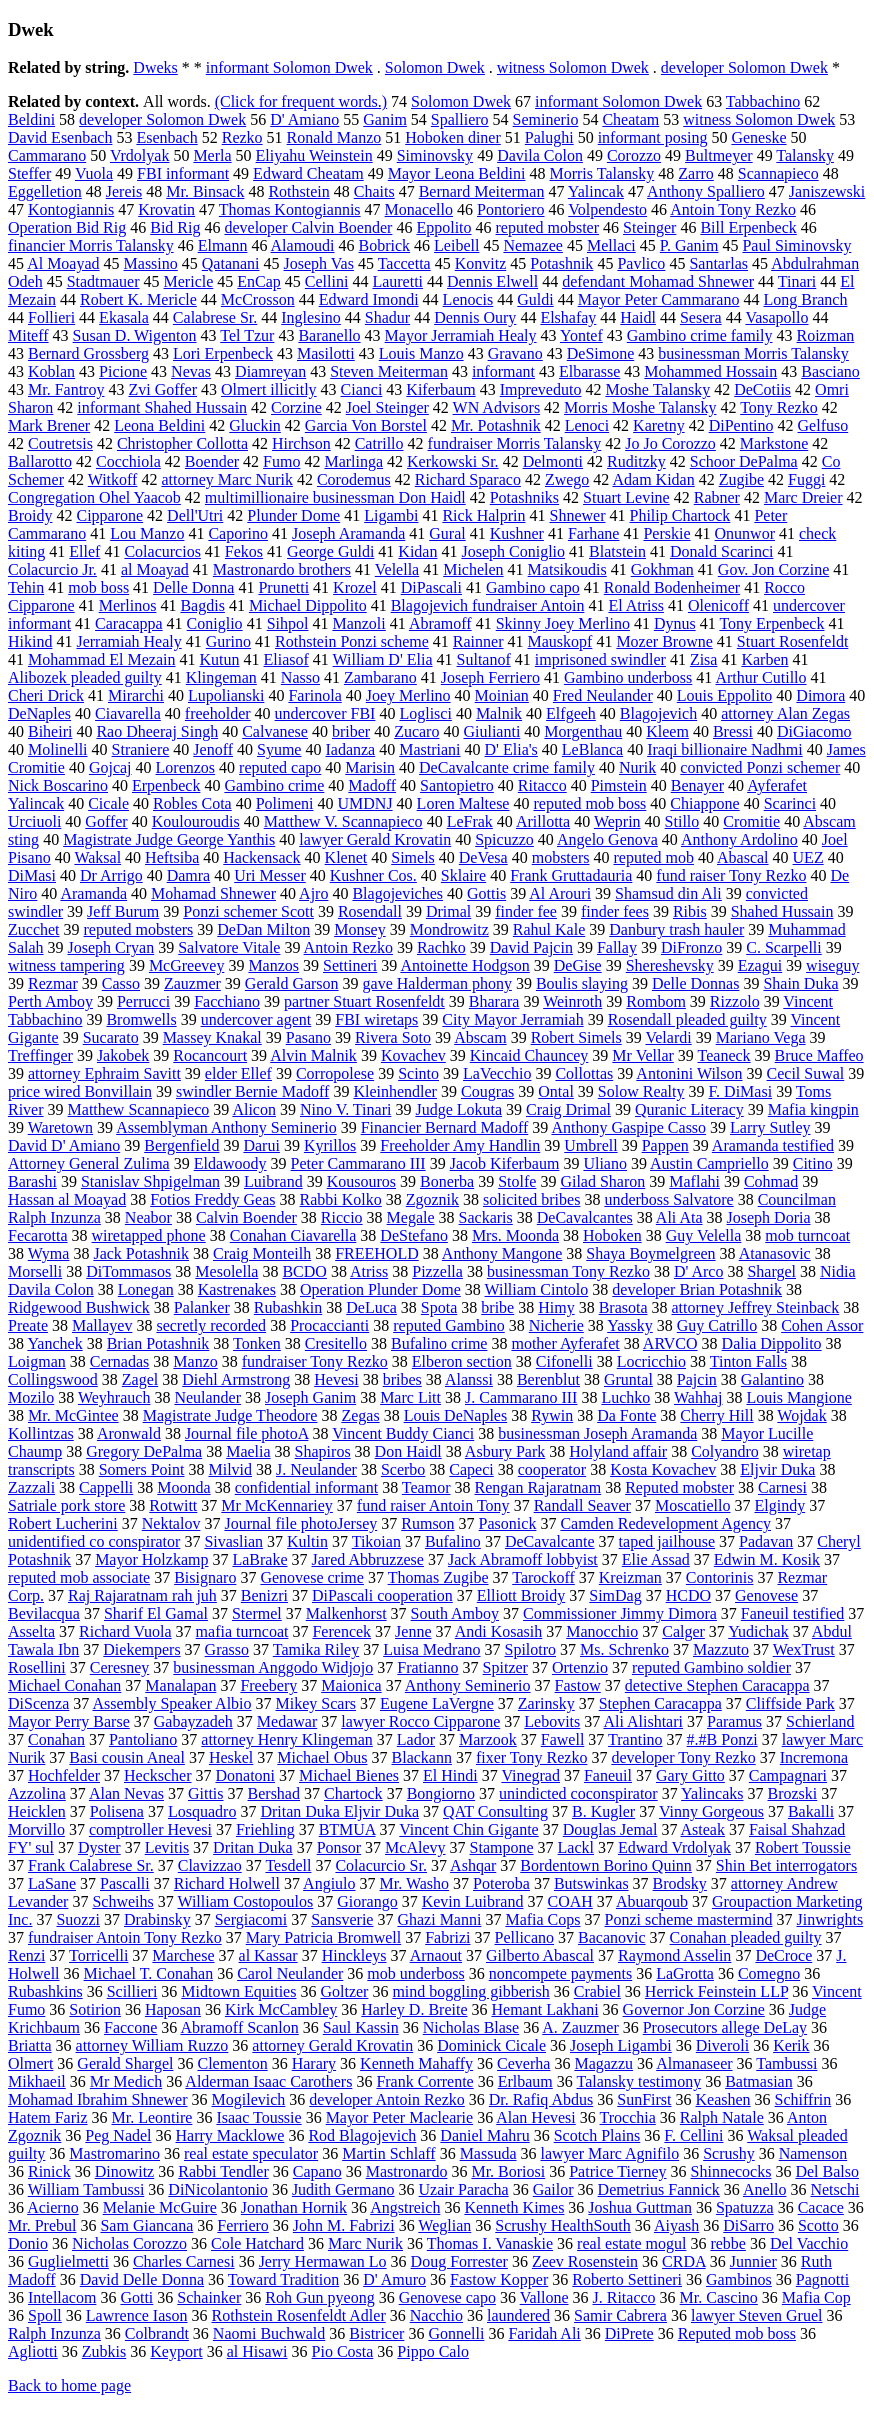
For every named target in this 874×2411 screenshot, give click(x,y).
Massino (151, 263)
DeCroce (783, 1955)
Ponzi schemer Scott (248, 911)
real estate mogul (631, 2243)
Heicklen (37, 1811)
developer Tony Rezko (683, 1757)
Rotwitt (173, 1505)
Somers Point (142, 1469)
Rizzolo (735, 1001)
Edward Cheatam (308, 173)
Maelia (248, 1451)
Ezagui (760, 965)
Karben (764, 659)
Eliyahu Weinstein (314, 155)
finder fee (526, 911)
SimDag (615, 1595)
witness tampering (66, 965)
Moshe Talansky (657, 389)
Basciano (830, 371)
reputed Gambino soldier (711, 1667)
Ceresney (120, 1667)
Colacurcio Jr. (52, 569)
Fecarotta (38, 1235)
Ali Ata (679, 1217)
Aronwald (129, 1433)
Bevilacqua (44, 1613)
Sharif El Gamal (156, 1613)
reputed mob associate (79, 1577)
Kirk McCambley (281, 2009)
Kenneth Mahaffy (416, 2063)
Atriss (369, 1271)
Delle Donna (193, 587)
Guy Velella (704, 1235)
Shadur (387, 317)
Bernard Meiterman (482, 191)
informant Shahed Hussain (162, 407)
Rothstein (298, 191)
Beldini (31, 119)
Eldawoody (230, 1163)
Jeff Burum (123, 911)
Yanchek (54, 1343)
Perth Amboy (50, 1001)
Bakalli (811, 1811)
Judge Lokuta (458, 1109)
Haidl (638, 317)
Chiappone (704, 803)
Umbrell (590, 1145)
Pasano (308, 1037)
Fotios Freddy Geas (212, 1199)
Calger (683, 1631)
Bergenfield (181, 1145)
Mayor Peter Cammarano (659, 299)
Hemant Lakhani (545, 2009)
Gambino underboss (628, 677)
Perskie (666, 533)
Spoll (45, 2315)
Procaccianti (329, 1325)
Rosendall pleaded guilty (687, 1019)
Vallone (544, 2297)
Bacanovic (612, 1937)
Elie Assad (656, 1559)
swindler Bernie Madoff (252, 1091)
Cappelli (106, 1487)
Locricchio (651, 1361)
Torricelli (98, 1955)
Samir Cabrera (620, 2315)
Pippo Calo (433, 2351)
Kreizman (630, 1577)
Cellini (327, 281)
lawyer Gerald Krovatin (375, 839)
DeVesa (483, 857)
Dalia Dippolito (772, 1343)
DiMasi (32, 875)
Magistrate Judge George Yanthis (169, 839)
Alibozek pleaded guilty (85, 677)
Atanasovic (775, 1253)
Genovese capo (447, 2297)
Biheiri (50, 731)
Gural (447, 533)
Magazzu (603, 2063)
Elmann (223, 245)
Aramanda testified (773, 1145)
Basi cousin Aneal (127, 1757)
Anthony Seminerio (468, 1685)
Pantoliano (143, 1739)
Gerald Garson (292, 983)
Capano (317, 2171)
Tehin (26, 587)
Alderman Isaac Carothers (268, 2081)
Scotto (818, 2225)
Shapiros (323, 1451)
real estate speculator (251, 2153)
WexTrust (804, 1649)
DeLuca (371, 1307)
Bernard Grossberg (88, 353)
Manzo (195, 1361)
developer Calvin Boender (308, 227)
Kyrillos (330, 1145)
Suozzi (78, 1919)
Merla (212, 155)
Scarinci (790, 803)
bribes (402, 1379)
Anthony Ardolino (739, 839)
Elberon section (462, 1361)
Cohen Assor (822, 1325)
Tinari (797, 281)
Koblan (51, 371)
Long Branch (805, 299)
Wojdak (801, 1415)
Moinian (502, 695)
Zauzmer (192, 983)
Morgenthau (583, 731)
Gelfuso (823, 425)
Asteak (703, 1829)
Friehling (265, 1829)
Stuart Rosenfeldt (793, 641)
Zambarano (380, 677)
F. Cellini (693, 2135)
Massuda (488, 2153)
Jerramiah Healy (128, 641)
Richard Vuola (125, 1631)
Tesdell (288, 1865)
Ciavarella (128, 713)
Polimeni (285, 803)
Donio (28, 2243)
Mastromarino (114, 2153)
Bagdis (202, 605)
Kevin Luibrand (473, 1901)
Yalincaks (712, 1793)
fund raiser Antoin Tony (433, 1505)
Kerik (791, 2045)
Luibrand (273, 1181)
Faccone (130, 2027)
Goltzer (344, 1991)
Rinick (49, 2171)
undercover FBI (325, 713)
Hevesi (336, 1379)
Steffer (29, 173)
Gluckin (255, 425)
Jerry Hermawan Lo (323, 2261)
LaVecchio (497, 1073)
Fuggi (806, 479)
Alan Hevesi (536, 2117)
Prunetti (283, 587)
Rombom (656, 1001)
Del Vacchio (809, 2243)
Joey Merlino (408, 695)
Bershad (274, 1793)
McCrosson (258, 299)
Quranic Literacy (689, 1109)
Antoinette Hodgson (464, 965)
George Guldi (330, 551)
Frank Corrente (424, 2081)
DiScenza (38, 1703)
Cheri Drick (46, 695)
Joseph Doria (769, 1217)
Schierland (820, 1721)
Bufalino (453, 1541)
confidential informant (307, 1487)
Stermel (257, 1613)
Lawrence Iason (137, 2315)
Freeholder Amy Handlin (460, 1145)
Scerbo (403, 1469)
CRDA (684, 2261)
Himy (556, 1307)
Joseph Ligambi (621, 2045)
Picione (123, 371)
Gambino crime (274, 785)
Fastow (578, 1685)
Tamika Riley (316, 1649)
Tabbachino (763, 101)
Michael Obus (322, 1757)
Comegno (769, 1973)
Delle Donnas (696, 983)
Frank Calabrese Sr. (91, 1865)
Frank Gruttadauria (571, 875)
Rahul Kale (549, 929)
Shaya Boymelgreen (650, 1253)
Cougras (487, 1091)
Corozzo (634, 155)
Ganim (385, 119)
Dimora (820, 695)
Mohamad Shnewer (213, 893)
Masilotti (326, 353)
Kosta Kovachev (663, 1469)
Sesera (701, 317)
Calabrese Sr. (215, 317)
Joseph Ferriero (490, 677)
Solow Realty (641, 1091)
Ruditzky (636, 461)
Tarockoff (543, 1577)
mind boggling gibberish (470, 1991)
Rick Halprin (483, 515)
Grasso (227, 1649)
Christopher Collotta (182, 443)
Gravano (515, 353)
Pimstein (619, 785)
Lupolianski (226, 695)
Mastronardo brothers (282, 569)
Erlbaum (525, 2081)
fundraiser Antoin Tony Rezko (125, 1937)
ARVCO (670, 1343)
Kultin (307, 1541)
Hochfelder (64, 1775)
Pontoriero (511, 209)
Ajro (313, 893)
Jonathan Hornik (294, 2207)
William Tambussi (86, 2189)
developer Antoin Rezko (387, 2099)
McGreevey (187, 965)
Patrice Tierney (617, 2171)
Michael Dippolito (308, 605)
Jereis (124, 191)
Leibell (456, 245)
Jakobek (123, 1055)
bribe (497, 1307)
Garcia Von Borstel (366, 425)
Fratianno (427, 1667)
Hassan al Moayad (67, 1199)
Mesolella (226, 1271)
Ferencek (341, 1631)
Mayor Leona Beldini (457, 173)
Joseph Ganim (310, 1397)
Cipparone (109, 515)
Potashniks (524, 497)
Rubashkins (45, 1991)
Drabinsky (157, 1919)
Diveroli (722, 2045)
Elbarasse (589, 371)
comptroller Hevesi (150, 1829)
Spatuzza (745, 2207)
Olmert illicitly (269, 389)
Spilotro (531, 1649)
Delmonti (553, 461)
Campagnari (788, 1775)
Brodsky (680, 1883)
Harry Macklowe (230, 2135)
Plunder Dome (293, 515)
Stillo (682, 821)
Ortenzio (580, 1667)
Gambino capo (533, 587)
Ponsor (339, 1847)
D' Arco (699, 1271)
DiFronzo (691, 947)
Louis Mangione (798, 1397)
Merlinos (128, 605)
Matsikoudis (567, 569)
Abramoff (440, 623)
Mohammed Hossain (710, 371)
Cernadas (120, 1361)
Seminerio (546, 119)
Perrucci (143, 1001)
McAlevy (415, 1847)
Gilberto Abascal (540, 1955)
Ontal (556, 1091)
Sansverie (342, 1919)
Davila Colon (540, 155)
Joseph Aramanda (348, 533)
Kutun (220, 659)
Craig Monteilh (262, 1253)
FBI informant (183, 173)
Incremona (814, 1757)
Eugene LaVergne (437, 1703)
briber (351, 731)
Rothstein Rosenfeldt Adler (299, 2315)
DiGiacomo (814, 731)
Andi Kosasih (499, 1631)
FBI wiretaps (376, 1019)
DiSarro (748, 2225)
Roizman (826, 335)
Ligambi (391, 515)
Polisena (117, 1811)
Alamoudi (303, 245)
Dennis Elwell (492, 281)
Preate (28, 1325)
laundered (518, 2315)
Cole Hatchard (257, 2243)
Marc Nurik (365, 2243)
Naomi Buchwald (269, 2333)
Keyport (176, 2351)
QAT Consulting (495, 1811)
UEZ (808, 857)
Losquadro (202, 1811)
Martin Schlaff (388, 2153)
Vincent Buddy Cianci (403, 1433)
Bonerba (447, 1181)
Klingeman (221, 677)
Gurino (228, 641)
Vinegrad (530, 1775)
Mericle (189, 281)
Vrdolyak (139, 155)
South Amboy (455, 1613)
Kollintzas (41, 1433)
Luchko (625, 1397)
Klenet (346, 857)
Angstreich (405, 2207)
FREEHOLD (377, 1253)
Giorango (367, 1901)
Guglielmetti (68, 2261)
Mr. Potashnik (496, 425)
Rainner (478, 641)
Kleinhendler (395, 1091)
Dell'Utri (195, 515)
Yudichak (758, 1631)
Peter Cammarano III (358, 1163)
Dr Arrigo (111, 875)
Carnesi (782, 1487)
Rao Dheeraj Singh (157, 731)
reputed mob (653, 857)
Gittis (206, 1793)
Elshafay (568, 317)
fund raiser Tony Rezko (731, 875)
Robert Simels (576, 1037)
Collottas (584, 1073)
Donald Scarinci (722, 551)
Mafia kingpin (813, 1109)
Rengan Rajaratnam (538, 1487)
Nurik (637, 767)
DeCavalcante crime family (507, 767)
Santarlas (718, 263)
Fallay (617, 947)
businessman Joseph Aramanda (597, 1433)
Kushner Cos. (373, 875)
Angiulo (329, 1883)
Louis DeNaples (456, 1415)
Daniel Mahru (484, 2135)
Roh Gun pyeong (319, 2297)
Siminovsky (435, 155)
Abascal (743, 857)
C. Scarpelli (784, 947)
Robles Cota (192, 803)
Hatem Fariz (48, 2117)
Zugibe (741, 479)
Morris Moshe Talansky (640, 407)
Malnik (499, 713)
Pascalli (125, 1883)
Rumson (427, 1523)
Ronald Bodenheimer (672, 587)
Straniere (141, 749)
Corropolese (335, 1073)
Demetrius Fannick (659, 2189)
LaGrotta (685, 1973)
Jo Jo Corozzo (670, 443)
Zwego (567, 479)
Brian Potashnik (158, 1343)
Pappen (665, 1145)
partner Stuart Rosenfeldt (364, 1001)
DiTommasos (128, 1271)
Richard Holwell (227, 1883)
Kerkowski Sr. (453, 461)
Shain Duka (800, 983)
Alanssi (469, 1379)
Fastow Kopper (499, 2279)
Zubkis (104, 2351)
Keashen (723, 2099)
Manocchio (602, 1631)
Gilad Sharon (602, 1181)
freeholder (218, 713)
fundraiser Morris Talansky (515, 443)
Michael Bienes (349, 1775)
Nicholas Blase (471, 2027)
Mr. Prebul (42, 2225)
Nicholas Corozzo (129, 2243)
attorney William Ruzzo (152, 2045)
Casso (121, 983)
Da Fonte (626, 1415)
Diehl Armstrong (236, 1379)
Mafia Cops (542, 1919)
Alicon (254, 1109)
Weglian (444, 2225)
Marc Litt (410, 1397)
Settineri (350, 965)
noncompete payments (561, 1973)
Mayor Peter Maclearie (399, 2117)
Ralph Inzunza (54, 2333)
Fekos (244, 551)
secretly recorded (211, 1325)
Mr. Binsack (205, 191)
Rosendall (370, 911)
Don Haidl (408, 1451)
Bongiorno (441, 1793)
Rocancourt (210, 1055)
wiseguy (832, 965)
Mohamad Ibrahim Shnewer (98, 2099)
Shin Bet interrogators (786, 1865)
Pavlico (641, 263)
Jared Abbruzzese (368, 1559)
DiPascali (431, 587)
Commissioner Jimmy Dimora (620, 1613)
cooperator (552, 1469)
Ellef (84, 551)
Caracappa (129, 623)
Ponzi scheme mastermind (689, 1919)
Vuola (94, 173)
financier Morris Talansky (91, 245)
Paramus (734, 1721)
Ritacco (542, 785)
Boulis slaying (582, 983)
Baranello (329, 335)
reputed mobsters (139, 929)
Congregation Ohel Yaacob (94, 497)
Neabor (148, 1217)
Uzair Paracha (464, 2189)
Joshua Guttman (640, 2207)
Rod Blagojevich (362, 2135)
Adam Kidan (653, 479)
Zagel (140, 1379)
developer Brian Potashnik (697, 1289)
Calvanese (275, 731)
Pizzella (437, 1271)
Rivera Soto (393, 1037)
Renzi (26, 1955)
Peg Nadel (118, 2135)
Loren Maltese (463, 803)
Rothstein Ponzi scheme (352, 641)
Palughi (549, 137)
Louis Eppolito (725, 695)
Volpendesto (607, 209)
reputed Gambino (449, 1325)
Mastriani (429, 749)
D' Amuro (394, 2279)
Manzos (273, 965)
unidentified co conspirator (94, 1541)
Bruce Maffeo (819, 1055)
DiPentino (741, 425)
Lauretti (397, 281)
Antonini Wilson (689, 1073)
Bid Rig (175, 227)
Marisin (370, 767)
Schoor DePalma (744, 461)
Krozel (355, 587)
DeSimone (601, 353)
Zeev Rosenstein (585, 2261)
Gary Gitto (690, 1775)
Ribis (690, 911)
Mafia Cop (816, 2297)
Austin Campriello (709, 1163)
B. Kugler (603, 1811)
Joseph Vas (319, 263)
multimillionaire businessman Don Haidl (335, 497)
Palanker (202, 1307)
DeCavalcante (550, 1541)
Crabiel (597, 1991)
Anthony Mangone (502, 1253)
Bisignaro (205, 1577)
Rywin (552, 1415)
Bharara (494, 1001)
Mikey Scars (316, 1703)
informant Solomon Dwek (289, 67)
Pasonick (508, 1523)
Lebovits (552, 1721)
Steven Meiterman (389, 371)
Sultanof (484, 659)
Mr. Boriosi (508, 2171)
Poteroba (501, 1883)
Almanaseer (694, 2063)
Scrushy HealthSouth (563, 2225)
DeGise (578, 965)
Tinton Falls (748, 1361)
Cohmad (771, 1181)
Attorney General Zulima (89, 1163)
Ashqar (473, 1865)
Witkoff (113, 479)
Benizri (264, 1595)
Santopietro (457, 785)
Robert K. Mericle (138, 299)
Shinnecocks (731, 2171)
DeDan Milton (263, 929)
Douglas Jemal (610, 1829)
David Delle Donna (142, 2279)
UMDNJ (364, 803)
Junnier (753, 2261)
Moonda (183, 1487)
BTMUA (347, 1829)
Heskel (231, 1757)
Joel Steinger (387, 407)
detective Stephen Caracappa (717, 1685)
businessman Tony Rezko (568, 1271)
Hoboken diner (453, 137)
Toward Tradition (283, 2279)
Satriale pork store (66, 1505)
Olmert (30, 2063)
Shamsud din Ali (668, 893)
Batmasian (759, 2081)
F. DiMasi (741, 1091)
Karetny (659, 425)
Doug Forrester (459, 2261)
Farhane (594, 533)
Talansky (805, 155)
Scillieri (132, 1991)
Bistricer (376, 2333)
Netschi (834, 2189)
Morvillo (36, 1829)
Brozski (792, 1793)
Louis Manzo (421, 353)
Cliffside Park (790, 1703)
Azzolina (37, 1793)
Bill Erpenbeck (748, 227)
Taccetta (404, 263)
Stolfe (517, 1181)
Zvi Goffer (162, 389)
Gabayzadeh (193, 1721)
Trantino (635, 1739)
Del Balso (827, 2171)
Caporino (238, 533)
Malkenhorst (346, 1613)
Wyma (49, 1253)
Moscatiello (693, 1505)
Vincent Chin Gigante (468, 1829)
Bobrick (385, 245)
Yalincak (596, 191)
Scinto (418, 1073)
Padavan (766, 1541)
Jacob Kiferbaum (505, 1163)
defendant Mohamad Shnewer (658, 281)
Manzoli (358, 623)
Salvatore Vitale (229, 947)
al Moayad (155, 569)
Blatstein (617, 551)
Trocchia (628, 2117)
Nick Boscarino (58, 785)
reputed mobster (548, 227)
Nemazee (533, 245)
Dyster (99, 1847)
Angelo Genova (607, 839)
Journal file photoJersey (300, 1523)
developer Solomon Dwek (744, 67)
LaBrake (259, 1559)
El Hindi (450, 1775)
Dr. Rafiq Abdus (541, 2099)
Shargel (771, 1271)
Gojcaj (110, 767)
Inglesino (311, 317)
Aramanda (93, 893)
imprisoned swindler (600, 659)
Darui (261, 1145)
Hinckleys (354, 1955)
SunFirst (644, 2099)
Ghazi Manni (439, 1919)
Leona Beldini (159, 425)
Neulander (207, 1397)
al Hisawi (257, 2351)
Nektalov (171, 1523)
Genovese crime (312, 1577)
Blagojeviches (397, 893)
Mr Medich (126, 2081)
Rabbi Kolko (341, 1199)
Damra (189, 875)
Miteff (28, 335)
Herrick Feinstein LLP (716, 1991)
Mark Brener (49, 425)
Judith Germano (343, 2189)
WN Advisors (497, 407)
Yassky (630, 1325)
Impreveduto (541, 389)
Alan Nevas (126, 1793)
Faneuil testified (793, 1613)
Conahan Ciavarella (293, 1235)
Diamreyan (270, 371)
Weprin (617, 821)
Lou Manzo (147, 533)
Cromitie (751, 821)
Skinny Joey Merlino (563, 623)
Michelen (473, 569)
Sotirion (95, 2009)
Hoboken (612, 1235)
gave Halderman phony (437, 983)
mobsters (561, 857)
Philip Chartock (679, 515)
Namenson (813, 2153)
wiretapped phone (149, 1235)
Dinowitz (125, 2171)
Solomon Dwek (435, 67)
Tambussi (786, 2063)
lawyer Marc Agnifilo (610, 2153)
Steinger (649, 227)
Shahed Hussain (782, 911)
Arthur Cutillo (760, 677)
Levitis (167, 1847)
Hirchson (301, 443)
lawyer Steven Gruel (757, 2315)
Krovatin (166, 209)
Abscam (480, 1037)
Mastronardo (407, 2171)
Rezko (242, 137)
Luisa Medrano (431, 1649)
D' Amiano (304, 119)
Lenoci (587, 425)
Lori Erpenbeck (223, 353)
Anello (765, 2189)
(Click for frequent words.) (301, 101)
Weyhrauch (114, 1397)
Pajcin (697, 1379)
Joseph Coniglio (513, 551)
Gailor (553, 2189)
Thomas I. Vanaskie (490, 2243)
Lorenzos (186, 767)
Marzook (488, 1739)
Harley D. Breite (414, 2009)
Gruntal (628, 1379)
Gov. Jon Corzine (773, 569)
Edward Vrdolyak (674, 1847)
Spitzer (505, 1667)
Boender (212, 461)
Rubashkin (288, 1307)
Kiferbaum (440, 389)
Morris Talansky (601, 173)
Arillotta (543, 821)
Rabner (717, 497)
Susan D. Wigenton (135, 335)
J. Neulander (316, 1469)
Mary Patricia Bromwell (324, 1937)
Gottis (486, 893)
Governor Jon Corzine (694, 2009)
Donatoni (245, 1775)
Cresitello (336, 1343)
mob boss (98, 587)
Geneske (758, 137)
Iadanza (350, 749)
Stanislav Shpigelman (150, 1181)
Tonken (257, 1343)
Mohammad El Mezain (102, 659)
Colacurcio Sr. (381, 1865)
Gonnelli (456, 2333)
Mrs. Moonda (515, 1235)
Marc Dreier (803, 497)
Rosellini (37, 1667)
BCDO (304, 1271)
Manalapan (180, 1685)
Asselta (31, 1631)
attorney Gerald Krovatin (332, 2045)
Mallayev (102, 1325)
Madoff (372, 785)
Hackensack (261, 857)
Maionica (351, 1685)
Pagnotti (822, 2279)
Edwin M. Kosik (767, 1559)
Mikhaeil (37, 2081)
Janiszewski (827, 191)
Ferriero (243, 2225)
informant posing (653, 137)
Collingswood (53, 1379)
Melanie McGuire (160, 2207)
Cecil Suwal (806, 1073)
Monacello (419, 209)
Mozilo (31, 1397)
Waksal (97, 857)
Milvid (230, 1469)
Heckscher (158, 1775)
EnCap (259, 281)
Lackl (576, 1847)
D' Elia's (511, 749)
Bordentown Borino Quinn (606, 1865)
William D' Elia (383, 659)
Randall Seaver (582, 1505)
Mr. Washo (415, 1883)
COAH (569, 1901)
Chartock (353, 1793)
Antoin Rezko (348, 947)
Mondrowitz (449, 929)
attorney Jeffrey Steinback (756, 1307)
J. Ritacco (624, 2297)
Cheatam (630, 119)
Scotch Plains (597, 2135)
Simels (413, 857)
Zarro (696, 173)
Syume (279, 749)
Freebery (268, 1685)
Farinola (314, 695)
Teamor (426, 1487)
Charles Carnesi (184, 2261)
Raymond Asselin (674, 1955)
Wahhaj (698, 1397)
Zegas (360, 1415)
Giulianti (491, 731)
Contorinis (720, 1577)
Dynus (675, 623)
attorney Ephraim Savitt (104, 1073)
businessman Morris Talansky (753, 353)
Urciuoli (34, 821)
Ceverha (523, 2063)
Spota (439, 1307)
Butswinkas (591, 1883)
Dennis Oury (475, 317)
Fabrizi (447, 1937)
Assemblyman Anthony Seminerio (226, 1127)
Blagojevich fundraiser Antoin (488, 605)
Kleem (667, 731)
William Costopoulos (245, 1901)
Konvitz (481, 263)
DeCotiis (762, 389)
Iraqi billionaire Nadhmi (725, 749)
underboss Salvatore (668, 1199)
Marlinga (353, 461)
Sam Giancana (146, 2225)
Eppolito (443, 227)
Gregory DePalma (144, 1451)
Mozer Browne (664, 641)
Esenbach (166, 137)
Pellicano (525, 1937)
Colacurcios (162, 551)
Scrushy (729, 2153)
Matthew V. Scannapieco (343, 821)
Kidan (417, 551)
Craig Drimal (568, 1109)
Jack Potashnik (141, 1253)
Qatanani (231, 263)
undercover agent (256, 1019)
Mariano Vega (761, 1037)
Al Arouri (560, 893)
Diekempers (141, 1649)
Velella (397, 569)
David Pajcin (531, 947)
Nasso (300, 677)
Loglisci (425, 713)
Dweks (155, 67)
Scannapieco (778, 173)
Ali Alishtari (643, 1721)
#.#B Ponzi (722, 1739)
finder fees (615, 911)
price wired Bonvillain (80, 1091)
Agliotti (33, 2351)
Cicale (108, 803)
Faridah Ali (544, 2333)
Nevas (191, 371)
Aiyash (676, 2225)
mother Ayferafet (565, 1343)
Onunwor (745, 533)
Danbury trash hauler (676, 929)
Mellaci (611, 245)
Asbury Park (505, 1451)
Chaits (374, 191)
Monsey (360, 929)
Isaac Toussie (258, 2117)
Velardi (668, 1037)
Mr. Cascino (719, 2297)
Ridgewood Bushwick (79, 1307)
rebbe (728, 2243)
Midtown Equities (238, 1991)
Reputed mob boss (737, 2333)
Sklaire (463, 875)
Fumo (281, 461)
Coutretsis (60, 443)
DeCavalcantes (585, 1217)
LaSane (52, 1883)
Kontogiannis (71, 209)
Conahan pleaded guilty (746, 1937)
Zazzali (31, 1487)
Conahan (56, 1739)
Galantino (772, 1379)
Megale (411, 1217)
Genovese (766, 1595)
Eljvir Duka (777, 1469)
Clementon (232, 2063)
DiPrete (629, 2333)
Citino (813, 1163)
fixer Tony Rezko (531, 1757)
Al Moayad (63, 263)
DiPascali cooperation (382, 1595)
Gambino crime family (700, 335)
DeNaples (39, 713)
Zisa (704, 659)
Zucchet (34, 929)
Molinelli (58, 749)
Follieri (51, 317)
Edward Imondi (369, 299)
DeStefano (414, 1235)
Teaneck (724, 1055)
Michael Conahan (64, 1685)
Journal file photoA (247, 1433)
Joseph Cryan (111, 947)
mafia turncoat (242, 1631)
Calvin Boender (246, 1217)
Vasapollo (776, 317)
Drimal (448, 911)
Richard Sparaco (468, 479)
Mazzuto (721, 1649)
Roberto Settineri (627, 2279)
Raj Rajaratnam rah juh (142, 1595)
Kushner (517, 533)
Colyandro (725, 1451)
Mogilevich (249, 2099)
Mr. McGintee (73, 1415)
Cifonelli (564, 1361)
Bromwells (141, 1019)
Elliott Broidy (521, 1595)
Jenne (413, 1631)
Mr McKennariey (277, 1505)
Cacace (821, 2207)
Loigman (37, 1361)
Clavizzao (210, 1865)
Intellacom (62, 2297)
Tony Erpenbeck (771, 623)
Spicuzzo (504, 839)
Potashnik (561, 263)
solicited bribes (531, 1199)
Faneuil (608, 1775)
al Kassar (268, 1955)
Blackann (422, 1757)
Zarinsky (546, 1703)
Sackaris (486, 1217)
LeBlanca (592, 749)
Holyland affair (618, 1451)
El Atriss (636, 605)
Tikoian (376, 1541)
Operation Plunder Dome (380, 1289)
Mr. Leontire (152, 2117)
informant (503, 371)
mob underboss (415, 1973)
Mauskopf (559, 641)
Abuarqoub (652, 1901)
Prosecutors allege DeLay (725, 2027)
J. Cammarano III (521, 1397)
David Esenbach (60, 137)
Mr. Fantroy (66, 389)
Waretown (60, 1127)
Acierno (53, 2207)
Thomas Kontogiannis (290, 209)
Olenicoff (718, 605)
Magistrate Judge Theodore (230, 1415)
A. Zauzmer (580, 2027)
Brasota (623, 1307)
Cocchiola (128, 461)
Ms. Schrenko (624, 1649)
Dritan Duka (253, 1847)
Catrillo (379, 443)
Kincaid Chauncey (529, 1055)
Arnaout (436, 1955)
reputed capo (280, 767)
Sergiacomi (251, 1919)
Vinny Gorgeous (711, 1811)
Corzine (296, 407)
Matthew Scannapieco (139, 1109)
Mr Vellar (642, 1055)
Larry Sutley (770, 1127)
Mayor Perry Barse (69, 1721)
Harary (314, 2063)
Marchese (183, 1955)
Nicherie (556, 1325)
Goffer (106, 821)
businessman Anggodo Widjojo (273, 1667)
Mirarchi (136, 695)
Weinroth (572, 1001)
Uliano (605, 1163)
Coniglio (215, 623)
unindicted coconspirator (578, 1793)
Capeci (471, 1469)
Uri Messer (270, 875)
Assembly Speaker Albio (171, 1703)
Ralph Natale (722, 2117)
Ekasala (124, 317)
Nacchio (436, 2315)
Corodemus (354, 479)
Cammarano (47, 155)
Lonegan (146, 1289)
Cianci (362, 389)
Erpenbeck (166, 785)
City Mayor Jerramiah (512, 1019)
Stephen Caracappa (660, 1703)
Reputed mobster (679, 1487)
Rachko (441, 947)
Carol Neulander (290, 1973)
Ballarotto (40, 461)
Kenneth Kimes (514, 2207)
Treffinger (40, 1055)
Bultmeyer (719, 155)
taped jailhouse (667, 1541)
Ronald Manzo (334, 137)
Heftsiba (172, 857)
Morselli (35, 1271)
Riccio (342, 1217)
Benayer (697, 785)
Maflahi (694, 1181)
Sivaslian (233, 1541)
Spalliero (460, 119)
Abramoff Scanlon (239, 2027)
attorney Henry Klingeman (287, 1739)
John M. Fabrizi (344, 2225)
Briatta (30, 2045)
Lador (416, 1739)
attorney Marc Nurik (227, 479)
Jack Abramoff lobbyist (523, 1559)
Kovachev (413, 1055)
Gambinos (739, 2279)
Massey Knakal (212, 1037)
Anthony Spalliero (706, 191)
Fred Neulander (603, 695)
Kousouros (361, 1181)
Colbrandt (157, 2333)
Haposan (173, 2009)
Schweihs (122, 1901)
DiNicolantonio (218, 2189)
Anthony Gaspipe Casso (628, 1127)
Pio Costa (343, 2351)
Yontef (581, 335)
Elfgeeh (571, 713)
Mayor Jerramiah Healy (461, 335)
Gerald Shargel (125, 2063)
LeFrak (470, 821)
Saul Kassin (361, 2027)
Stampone (502, 1847)
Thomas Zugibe (438, 1577)
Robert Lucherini (63, 1523)
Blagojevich (658, 713)
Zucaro (416, 731)
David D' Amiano (64, 1145)
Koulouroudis (196, 821)
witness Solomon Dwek (573, 67)
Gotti (136, 2297)
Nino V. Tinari (345, 1109)
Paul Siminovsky (796, 245)
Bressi (733, 731)
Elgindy (779, 1505)
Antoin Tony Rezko (733, 209)
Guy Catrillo (717, 1325)
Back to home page (69, 2385)
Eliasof (286, 659)
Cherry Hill (716, 1415)
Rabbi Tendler (223, 2171)
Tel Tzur (247, 335)
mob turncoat (807, 1235)
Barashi (32, 1181)
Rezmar (53, 983)
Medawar (287, 1721)
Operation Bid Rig (67, 227)
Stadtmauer (103, 281)
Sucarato (111, 1037)
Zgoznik (432, 1199)
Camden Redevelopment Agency (665, 1523)
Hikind (30, 641)
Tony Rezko (779, 407)
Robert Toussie (803, 1847)
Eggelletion (45, 191)
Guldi (535, 299)
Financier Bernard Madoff (445, 1127)
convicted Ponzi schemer (760, 767)
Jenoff (213, 749)
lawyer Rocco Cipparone (420, 1721)
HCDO (688, 1595)
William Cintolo (537, 1289)
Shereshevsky (670, 965)
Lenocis (468, 299)
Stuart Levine (626, 497)
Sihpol (288, 623)
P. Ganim (689, 245)
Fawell (563, 1739)
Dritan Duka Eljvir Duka (339, 1811)
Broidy (30, 515)
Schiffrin (803, 2099)
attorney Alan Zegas (785, 713)
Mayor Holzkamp (151, 1559)
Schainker (209, 2297)
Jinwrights (829, 1919)
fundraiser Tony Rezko (315, 1361)
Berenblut (548, 1379)
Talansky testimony (639, 2081)
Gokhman (662, 569)
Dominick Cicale (491, 2045)
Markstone (774, 443)
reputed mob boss (589, 803)
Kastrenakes (237, 1289)
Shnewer (578, 515)
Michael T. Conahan (149, 1973)
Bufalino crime (439, 1343)
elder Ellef (238, 1073)
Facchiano (227, 1001)
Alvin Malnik (313, 1055)
